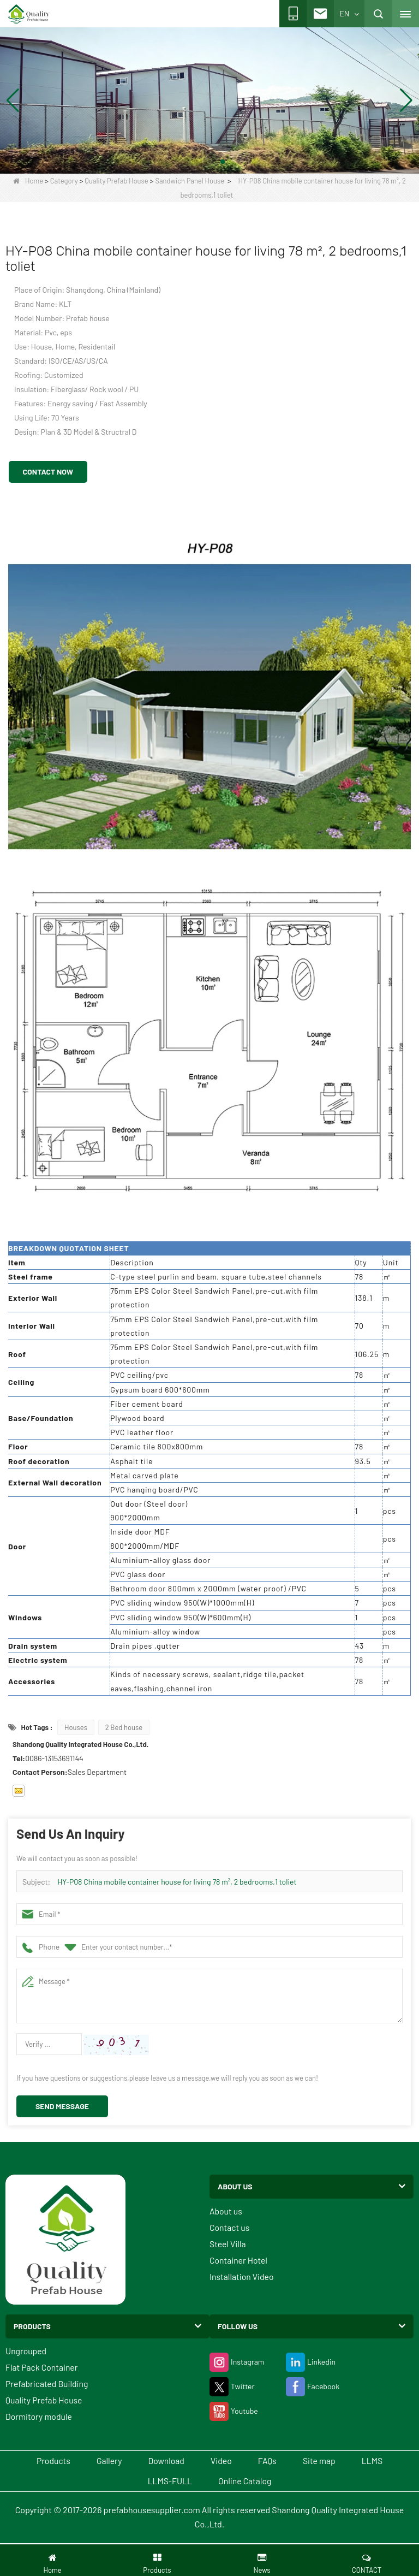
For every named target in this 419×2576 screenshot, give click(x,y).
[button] (196, 161)
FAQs (271, 2461)
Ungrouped (26, 2351)
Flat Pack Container (42, 2367)
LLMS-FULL (167, 2482)
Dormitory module (39, 2416)
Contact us (230, 2227)
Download (162, 2461)
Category (64, 180)
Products (40, 2461)
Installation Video (242, 2276)
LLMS (385, 2461)
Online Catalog (247, 2482)
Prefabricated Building (47, 2383)
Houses (75, 1727)
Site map (327, 2461)
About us (226, 2211)
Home (28, 180)
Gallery (100, 2461)
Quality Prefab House (116, 180)
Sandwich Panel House (189, 180)
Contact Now (48, 471)
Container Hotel (239, 2260)
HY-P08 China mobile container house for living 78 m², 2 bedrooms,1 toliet (176, 1881)
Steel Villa (228, 2244)
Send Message (62, 2106)
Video (221, 2461)
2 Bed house (124, 1727)
